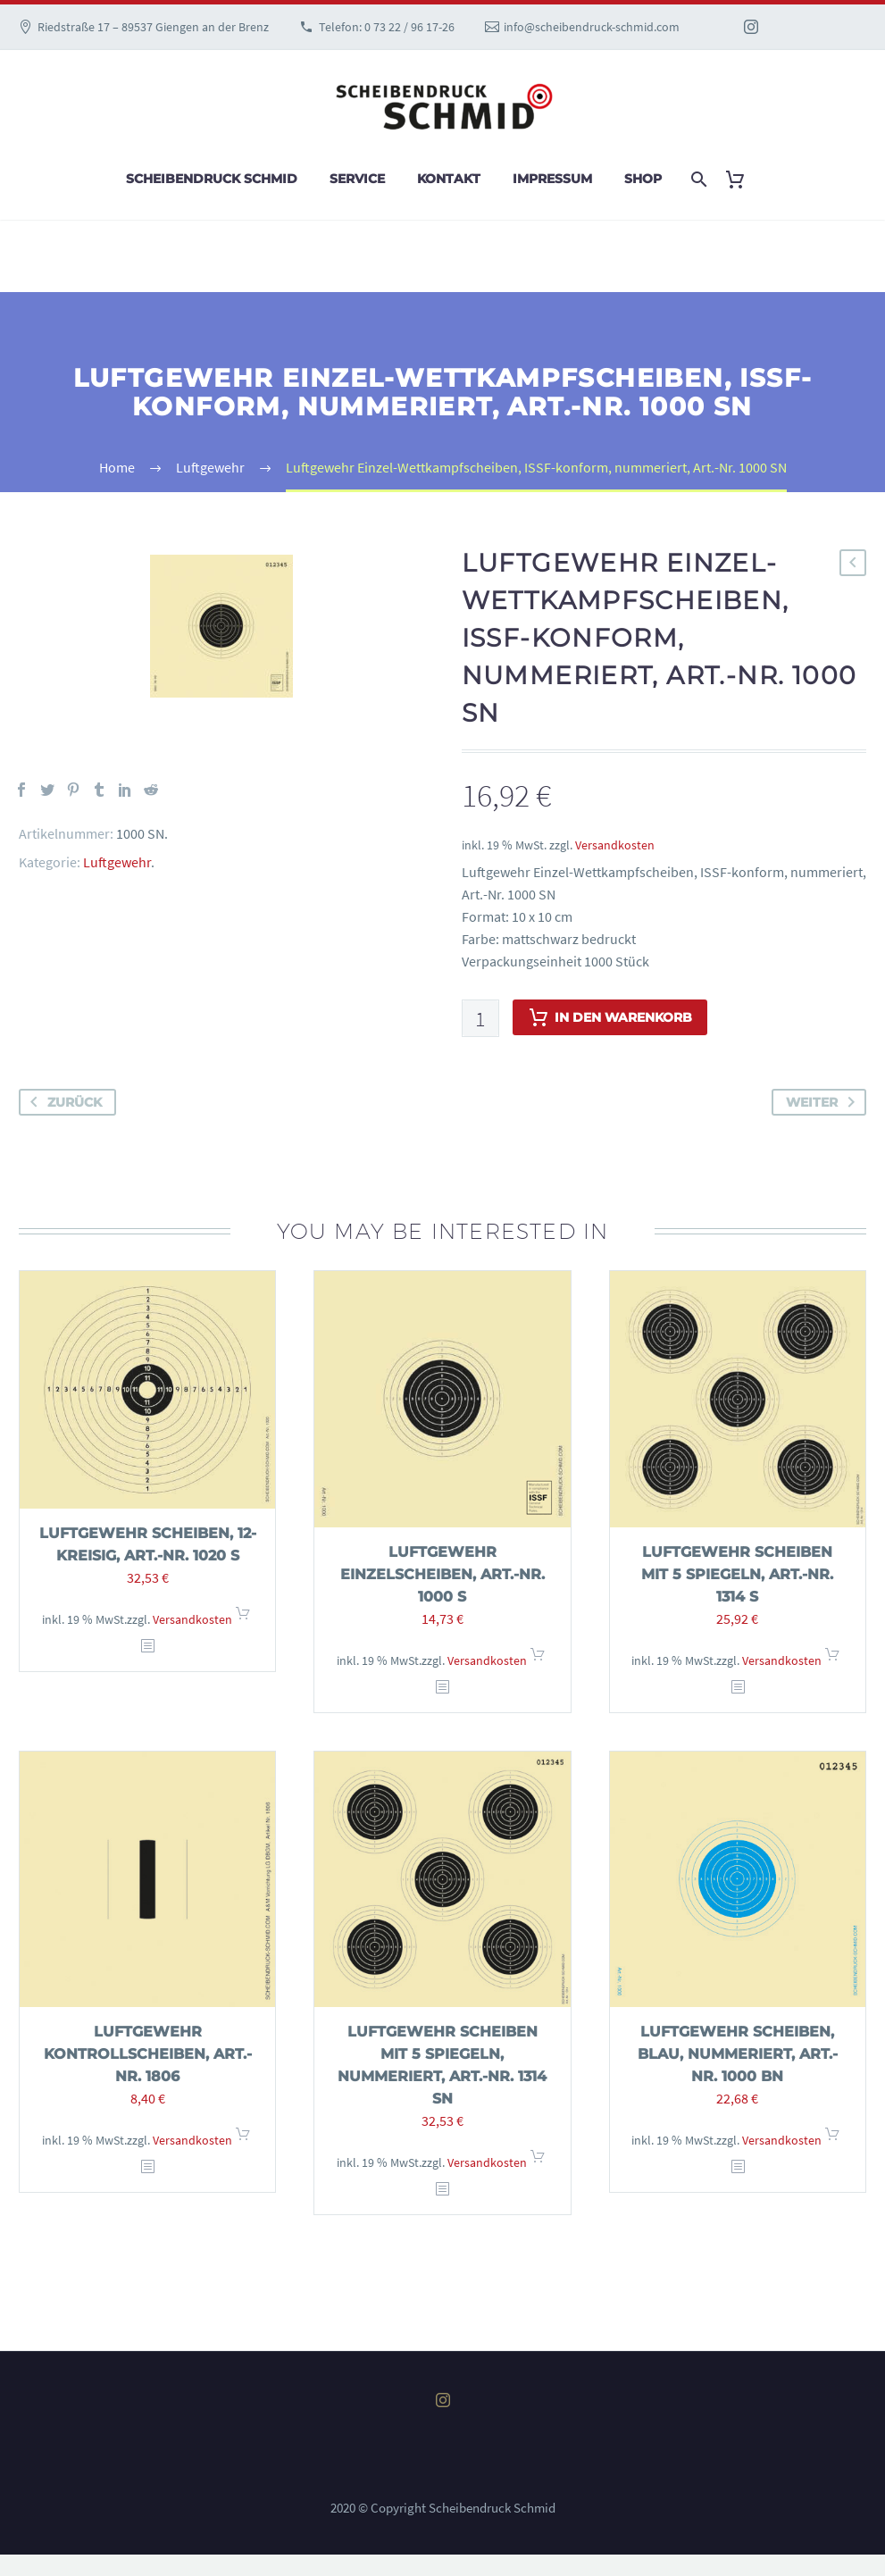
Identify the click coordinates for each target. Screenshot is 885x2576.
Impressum (552, 179)
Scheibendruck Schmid (211, 179)
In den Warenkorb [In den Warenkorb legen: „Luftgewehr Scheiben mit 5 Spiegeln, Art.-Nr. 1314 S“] (832, 1660)
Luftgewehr (117, 862)
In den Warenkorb (610, 1017)
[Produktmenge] (480, 1018)
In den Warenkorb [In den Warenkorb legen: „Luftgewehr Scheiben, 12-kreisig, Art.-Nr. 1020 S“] (243, 1618)
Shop (643, 179)
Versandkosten (615, 845)
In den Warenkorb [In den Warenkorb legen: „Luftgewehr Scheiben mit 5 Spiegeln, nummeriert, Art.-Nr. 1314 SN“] (537, 2162)
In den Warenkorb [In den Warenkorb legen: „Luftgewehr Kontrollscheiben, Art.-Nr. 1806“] (243, 2139)
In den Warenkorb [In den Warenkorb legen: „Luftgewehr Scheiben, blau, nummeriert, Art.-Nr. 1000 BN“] (832, 2139)
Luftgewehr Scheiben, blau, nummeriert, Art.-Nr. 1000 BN (738, 2054)
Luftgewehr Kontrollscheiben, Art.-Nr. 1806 (148, 2054)
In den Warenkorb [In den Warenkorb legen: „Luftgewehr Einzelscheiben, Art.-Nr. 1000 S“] (537, 1660)
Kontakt (448, 179)
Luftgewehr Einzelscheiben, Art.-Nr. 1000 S (442, 1574)
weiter (824, 1102)
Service (357, 179)
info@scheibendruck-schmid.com (592, 27)
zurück (62, 1102)
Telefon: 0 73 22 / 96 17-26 (387, 27)
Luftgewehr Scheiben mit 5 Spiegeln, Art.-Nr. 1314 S (737, 1574)
